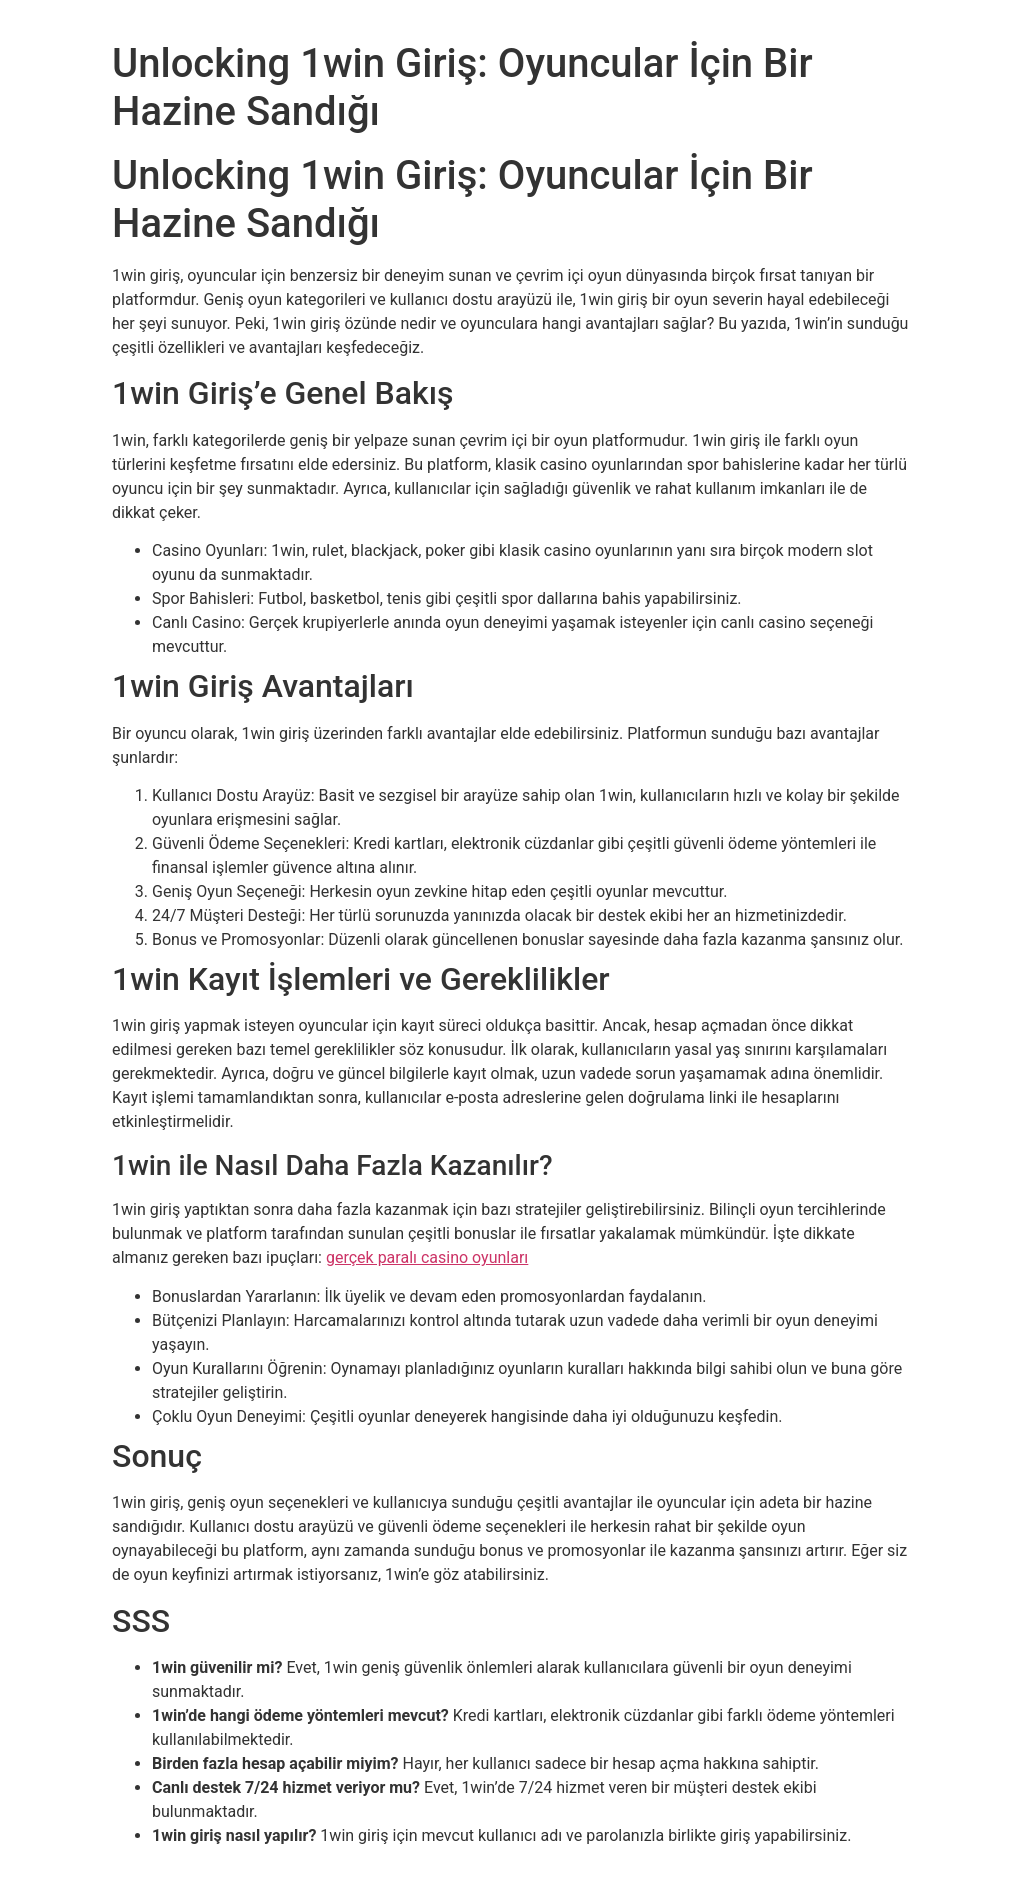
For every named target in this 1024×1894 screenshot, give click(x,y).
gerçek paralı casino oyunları (427, 1257)
